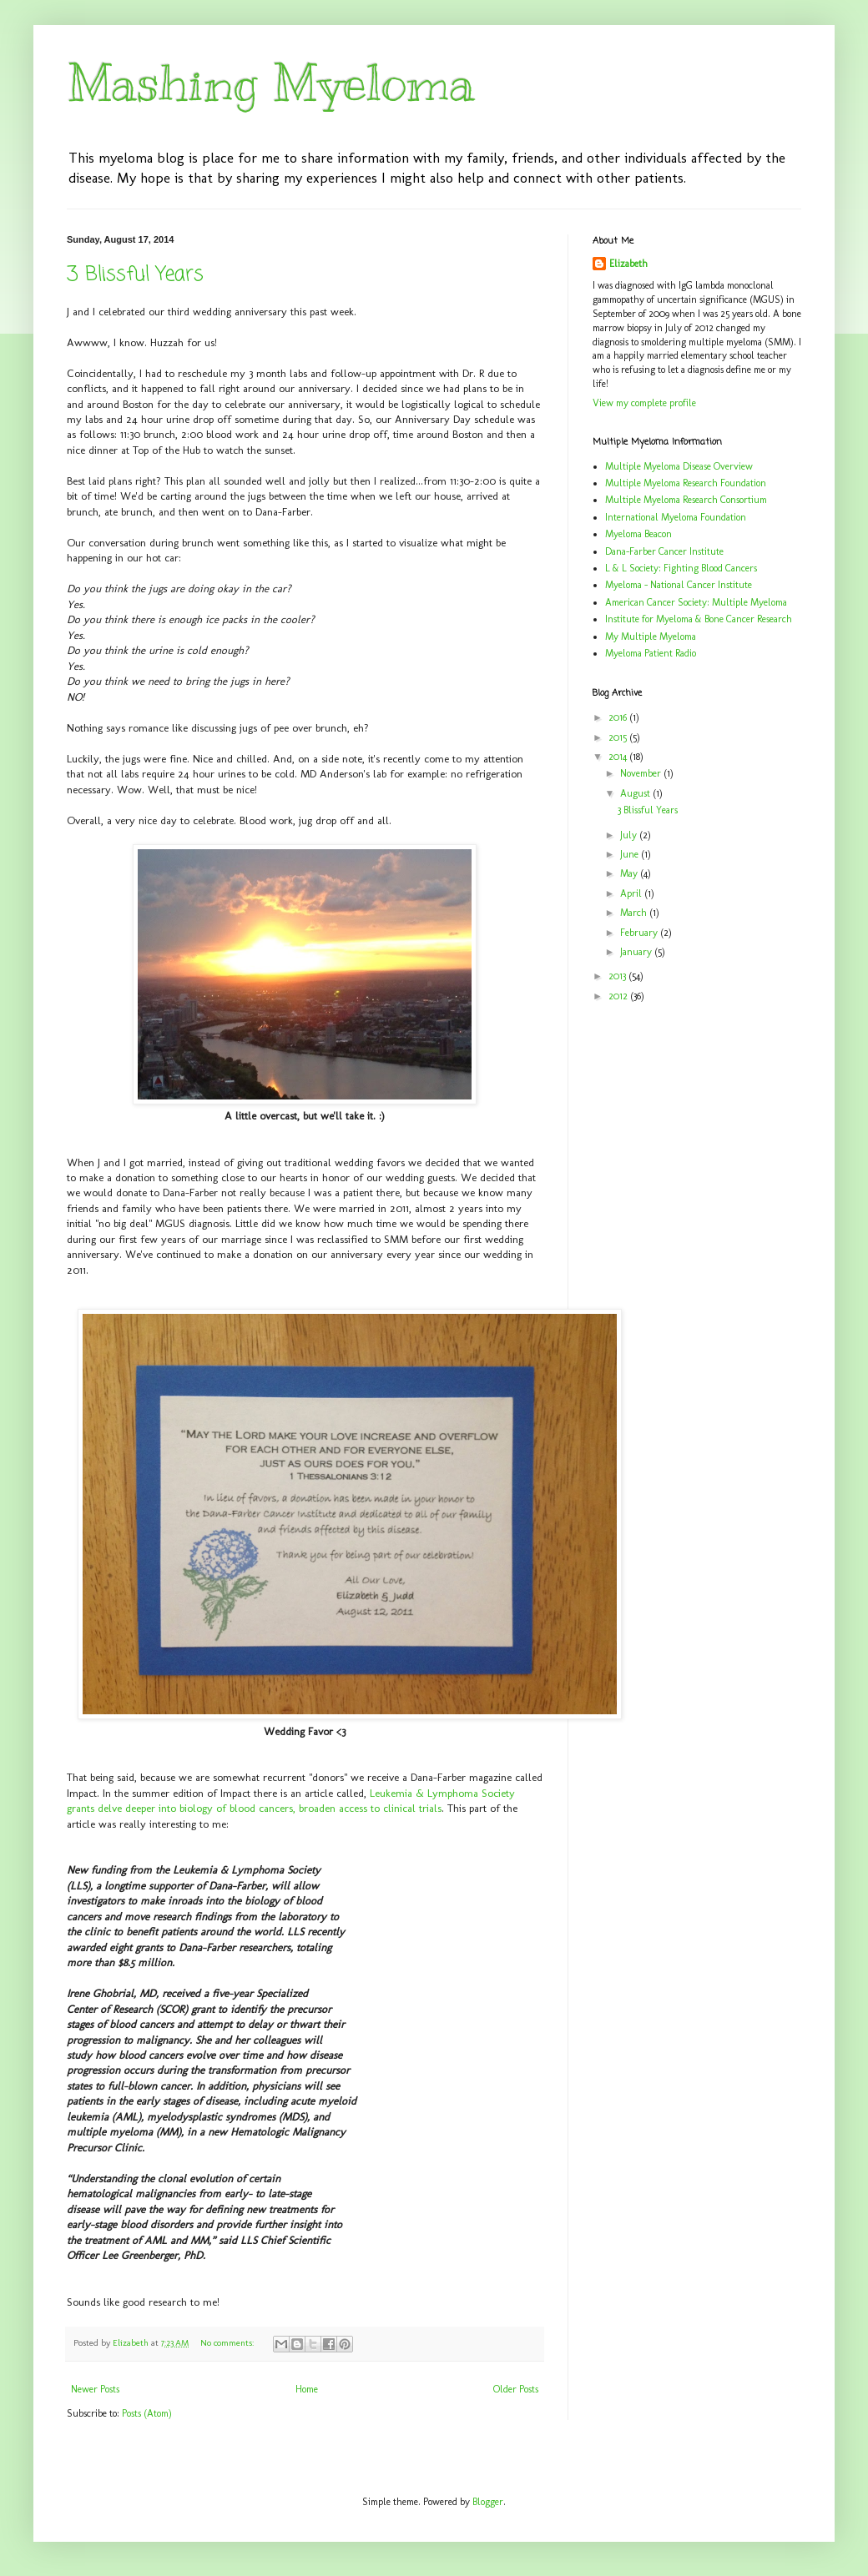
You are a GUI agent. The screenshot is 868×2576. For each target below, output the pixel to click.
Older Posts (515, 2389)
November (642, 773)
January (637, 952)
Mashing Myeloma (271, 83)
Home (306, 2389)
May (630, 873)
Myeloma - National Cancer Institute (678, 585)
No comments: (228, 2342)
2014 (618, 756)
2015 (618, 737)
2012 (619, 996)
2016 (618, 717)
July (629, 835)
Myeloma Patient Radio (650, 653)
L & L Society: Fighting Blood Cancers (681, 568)
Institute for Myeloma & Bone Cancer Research (698, 619)
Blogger (487, 2502)
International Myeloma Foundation (675, 517)
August (636, 793)
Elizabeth (628, 263)
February (640, 932)
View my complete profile (644, 403)
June (630, 854)
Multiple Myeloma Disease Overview (679, 466)
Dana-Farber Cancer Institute (664, 551)
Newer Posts (95, 2389)
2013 (618, 976)
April (632, 893)
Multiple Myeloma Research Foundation (685, 483)
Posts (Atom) (147, 2413)
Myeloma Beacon (638, 534)
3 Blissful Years (135, 274)
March (634, 912)
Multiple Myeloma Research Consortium (686, 500)
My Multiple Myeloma (650, 636)
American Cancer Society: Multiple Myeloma (696, 602)
